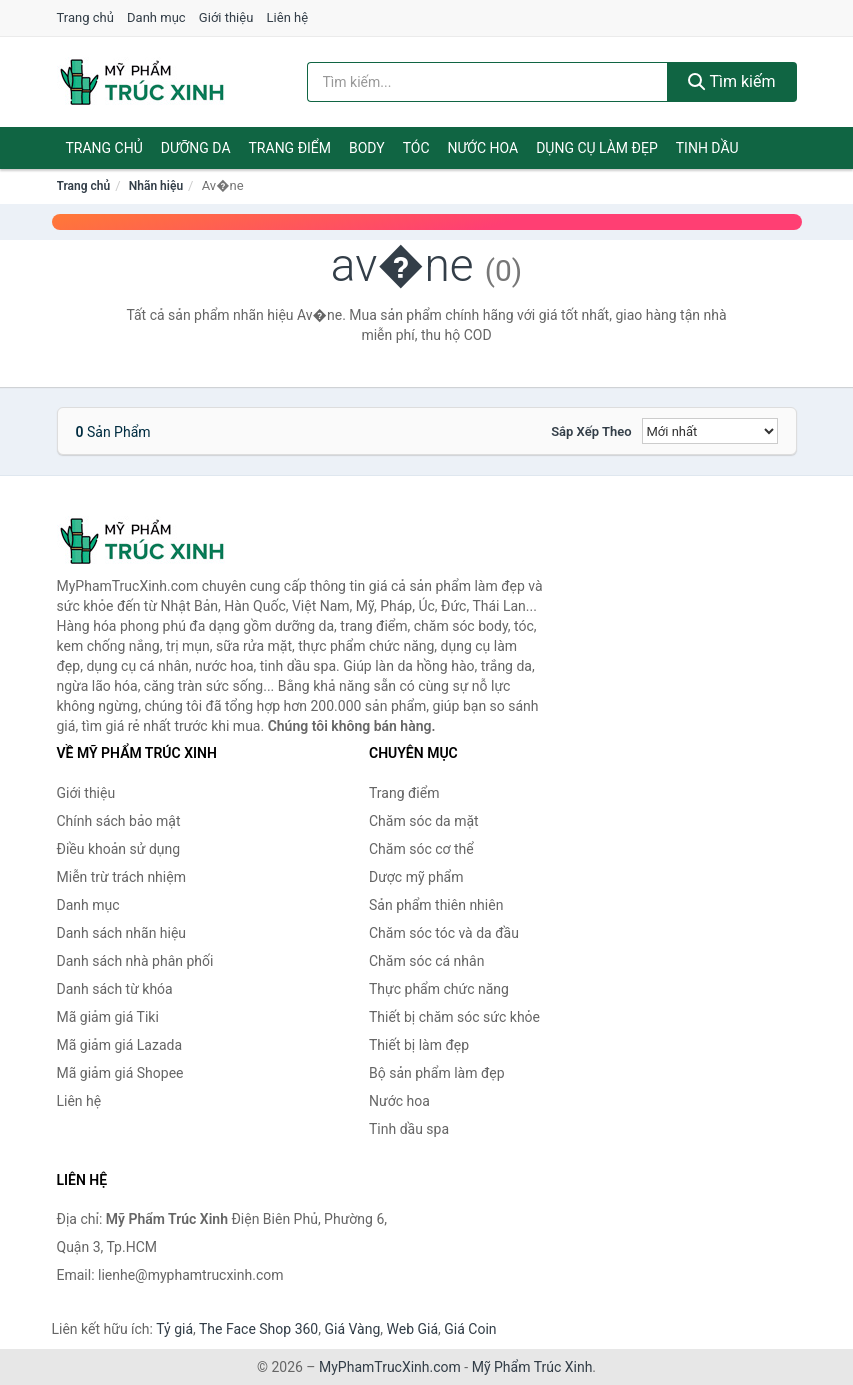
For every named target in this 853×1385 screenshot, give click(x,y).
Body (367, 148)
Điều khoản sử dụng (119, 849)
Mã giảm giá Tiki (108, 1017)
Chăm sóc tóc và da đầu (444, 933)
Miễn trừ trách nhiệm (121, 877)
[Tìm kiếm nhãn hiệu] (487, 82)
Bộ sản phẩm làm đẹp (437, 1073)
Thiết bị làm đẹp (419, 1045)
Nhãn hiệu (156, 186)
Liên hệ (288, 17)
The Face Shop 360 (258, 1329)
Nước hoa (483, 148)
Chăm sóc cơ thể (421, 849)
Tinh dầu (707, 148)
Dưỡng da (196, 148)
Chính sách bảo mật (119, 821)
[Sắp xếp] (710, 431)
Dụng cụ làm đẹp (597, 148)
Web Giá (413, 1329)
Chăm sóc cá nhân (426, 961)
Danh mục (156, 17)
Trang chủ (85, 17)
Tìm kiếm (732, 81)
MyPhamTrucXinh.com (390, 1367)
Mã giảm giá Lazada (120, 1045)
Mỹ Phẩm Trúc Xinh (532, 1367)
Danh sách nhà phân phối (135, 961)
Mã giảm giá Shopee (120, 1073)
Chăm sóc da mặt (424, 821)
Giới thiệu (226, 17)
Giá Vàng (352, 1329)
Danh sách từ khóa (115, 989)
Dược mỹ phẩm (416, 877)
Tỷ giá (174, 1329)
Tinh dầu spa (409, 1129)
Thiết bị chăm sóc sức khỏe (454, 1017)
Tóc (416, 148)
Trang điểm (290, 148)
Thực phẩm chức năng (439, 989)
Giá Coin (470, 1329)
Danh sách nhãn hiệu (122, 933)
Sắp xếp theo (591, 431)
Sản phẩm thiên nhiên (436, 905)
